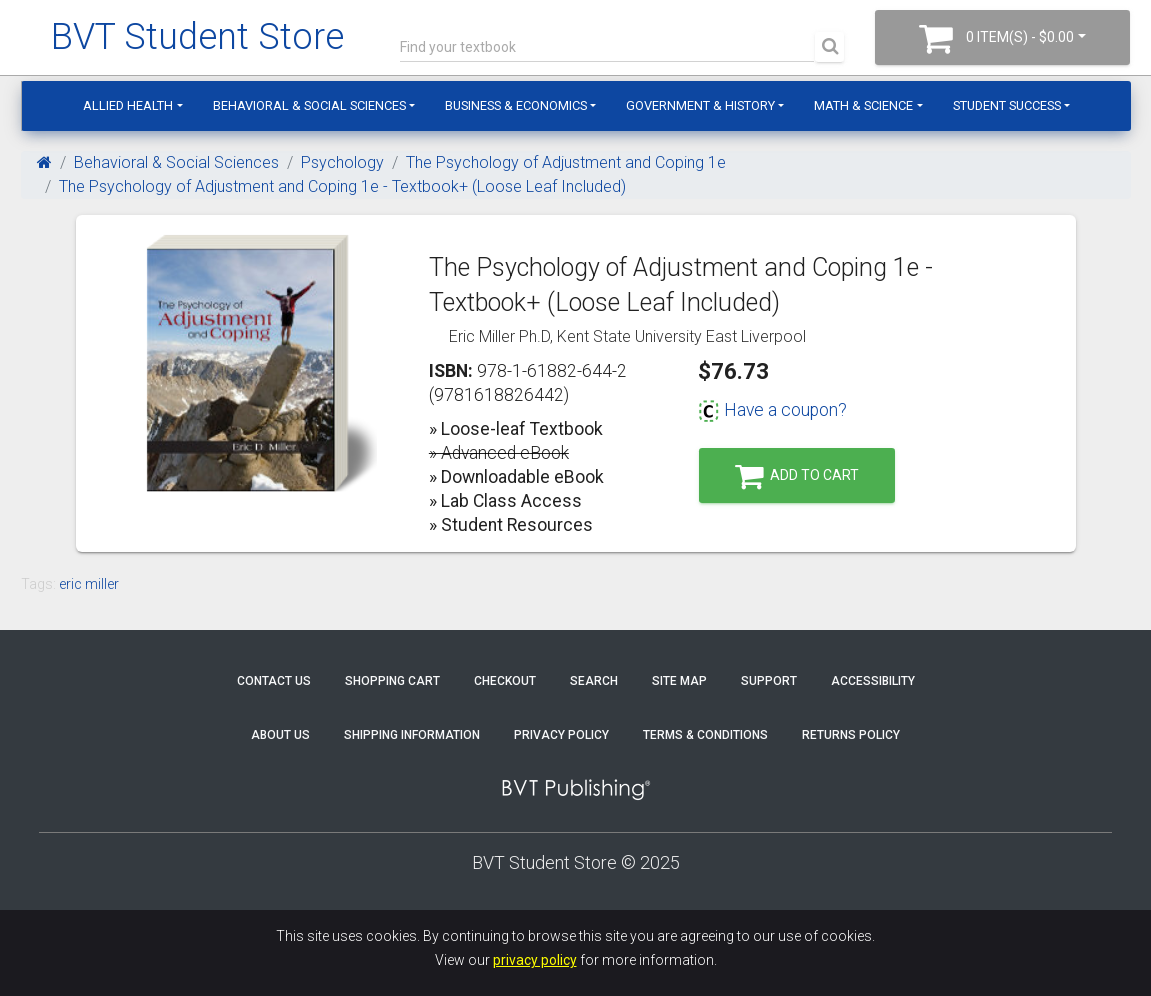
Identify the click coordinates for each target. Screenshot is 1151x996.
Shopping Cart (392, 681)
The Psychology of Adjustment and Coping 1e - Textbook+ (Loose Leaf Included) (342, 186)
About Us (280, 735)
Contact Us (274, 681)
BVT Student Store (197, 37)
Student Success (1007, 105)
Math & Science (863, 105)
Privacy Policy (561, 735)
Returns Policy (851, 735)
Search (594, 681)
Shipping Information (412, 735)
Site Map (679, 681)
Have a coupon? (772, 410)
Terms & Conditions (705, 735)
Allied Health (128, 105)
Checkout (505, 681)
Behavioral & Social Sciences (309, 105)
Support (769, 681)
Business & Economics (516, 105)
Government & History (700, 105)
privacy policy (535, 960)
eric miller (89, 584)
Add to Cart (797, 476)
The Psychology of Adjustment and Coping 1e (566, 162)
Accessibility (873, 681)
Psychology (342, 162)
